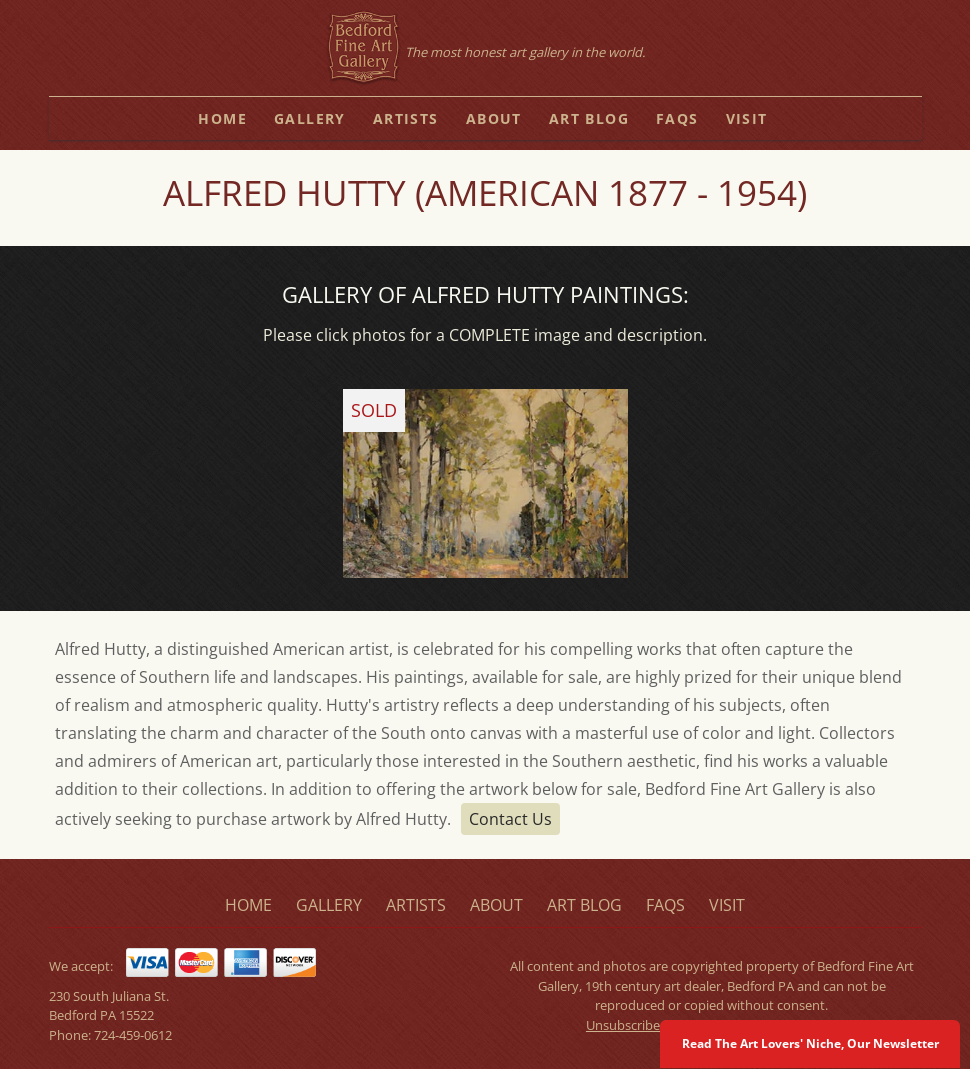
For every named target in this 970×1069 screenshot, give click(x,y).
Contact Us (510, 819)
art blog (589, 118)
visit (747, 118)
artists (406, 118)
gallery (310, 118)
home (222, 118)
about (494, 118)
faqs (677, 118)
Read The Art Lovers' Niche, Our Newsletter (810, 1043)
